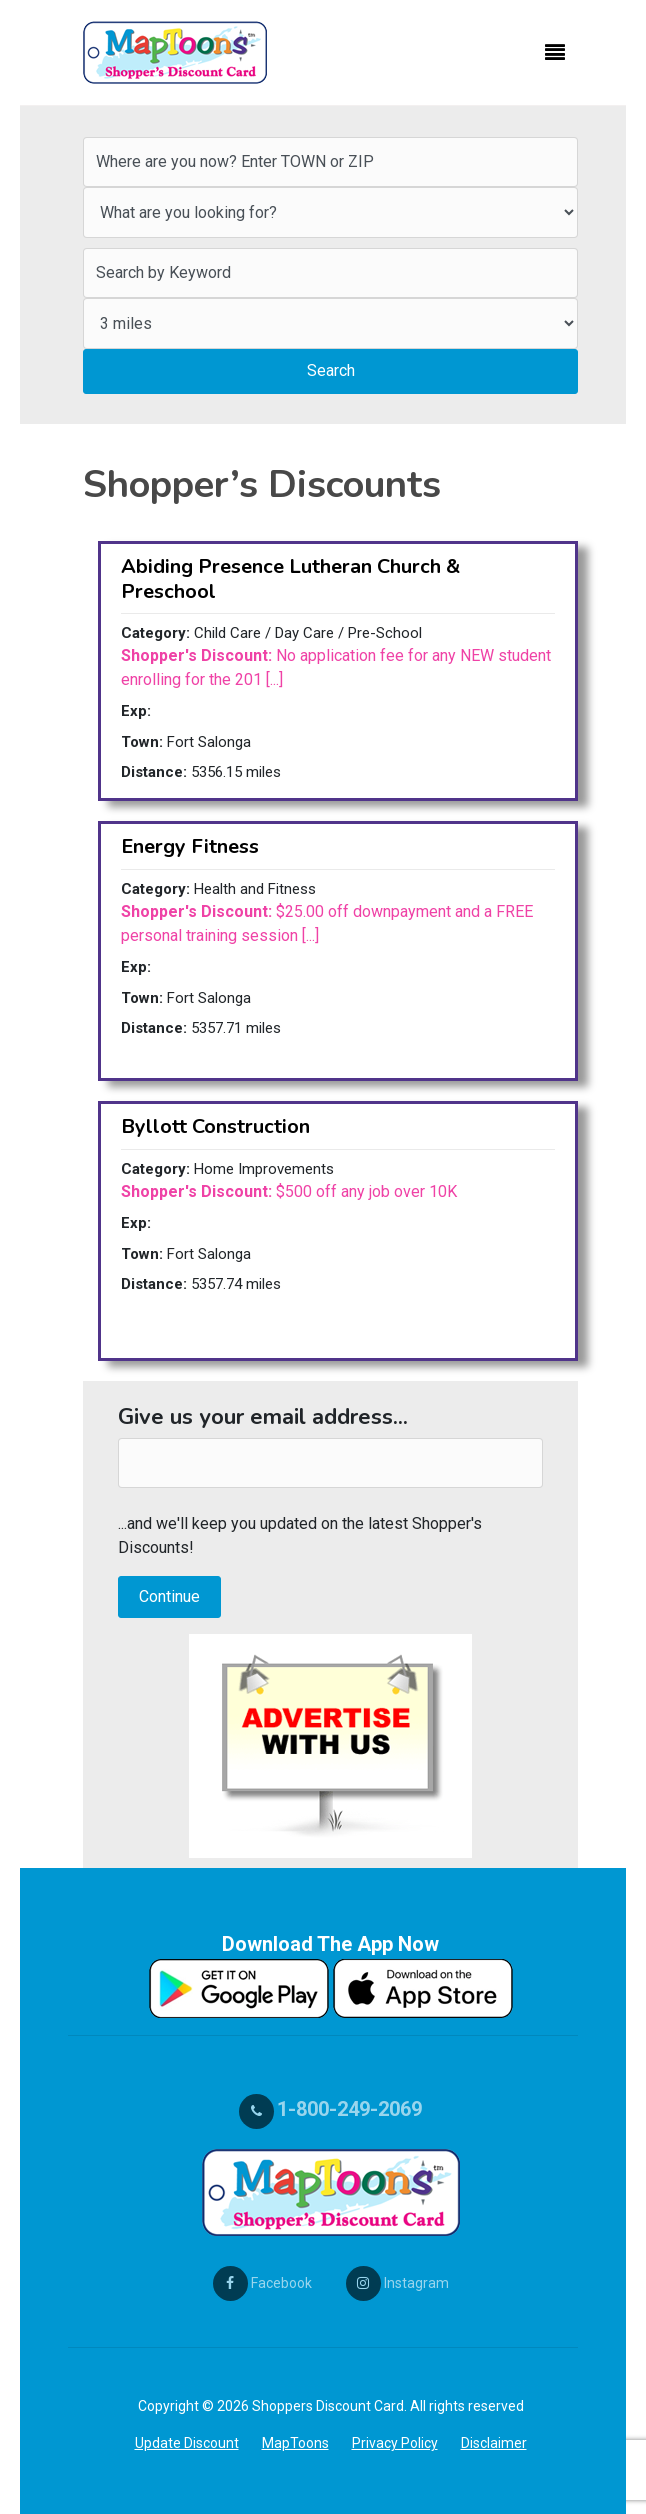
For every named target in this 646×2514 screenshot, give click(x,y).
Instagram (397, 2283)
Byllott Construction (215, 1126)
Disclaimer (494, 2443)
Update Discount (187, 2443)
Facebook (262, 2283)
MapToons (295, 2443)
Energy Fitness (190, 846)
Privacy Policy (395, 2443)
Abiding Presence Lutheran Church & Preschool (290, 578)
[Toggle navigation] (555, 53)
